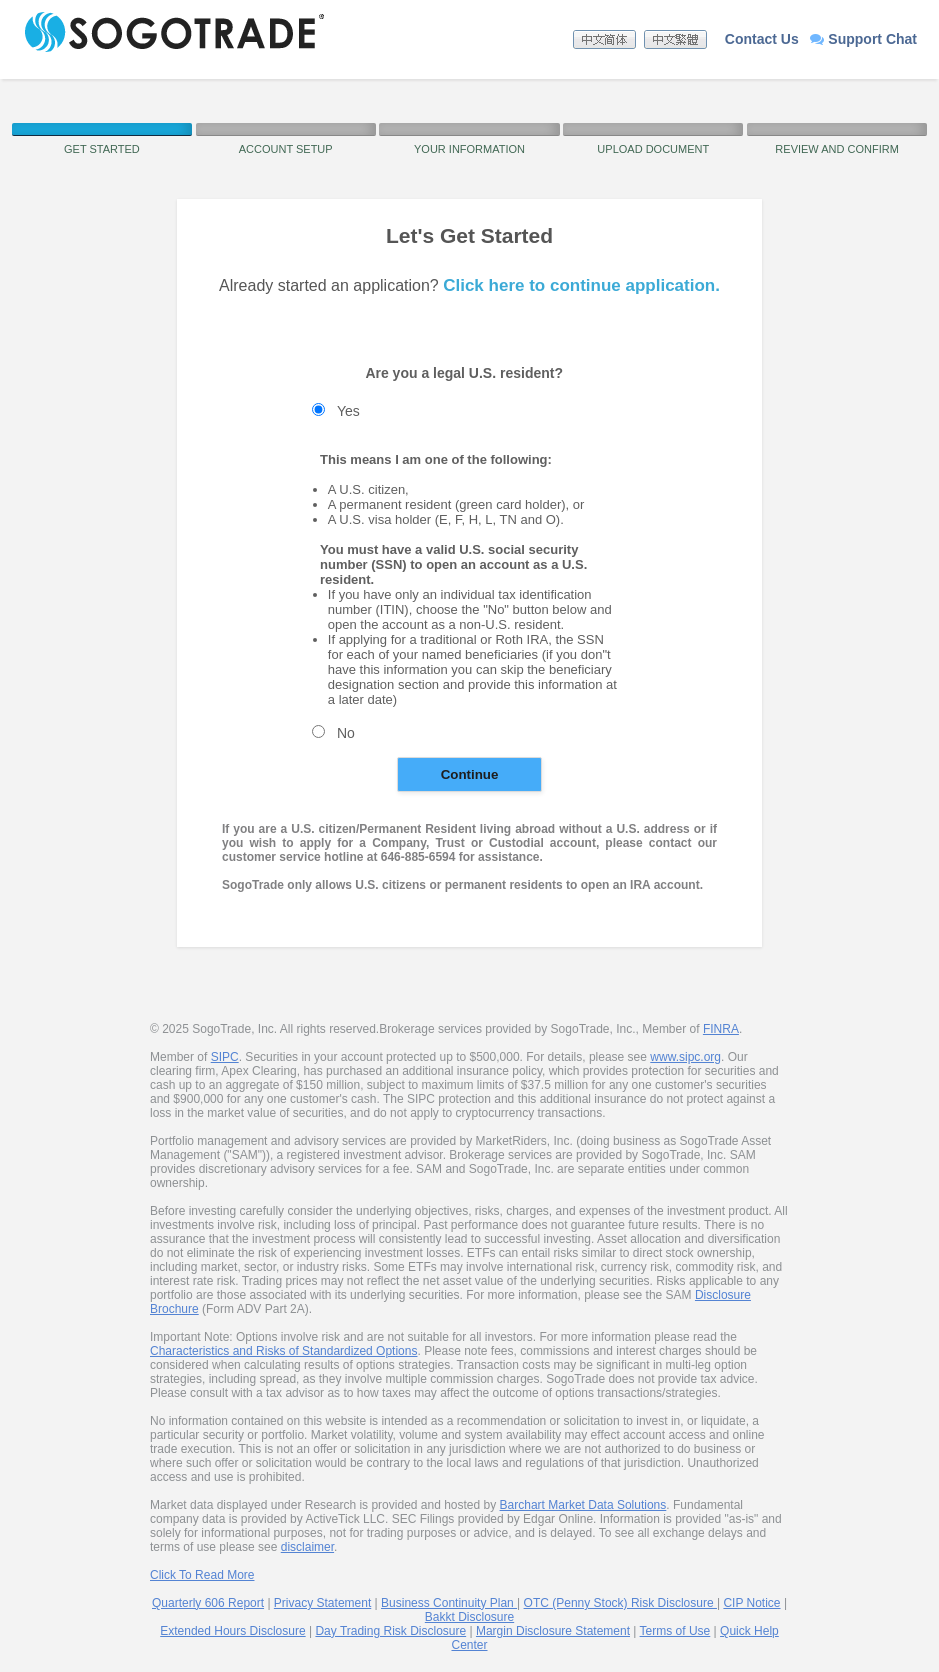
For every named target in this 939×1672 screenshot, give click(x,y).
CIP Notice (751, 1603)
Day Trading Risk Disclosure (390, 1631)
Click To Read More (202, 1575)
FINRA (721, 1029)
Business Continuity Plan (449, 1603)
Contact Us (762, 39)
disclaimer (307, 1547)
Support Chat (863, 39)
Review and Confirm (836, 149)
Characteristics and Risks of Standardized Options (283, 1351)
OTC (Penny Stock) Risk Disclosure (620, 1603)
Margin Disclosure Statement (553, 1631)
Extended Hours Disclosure (232, 1631)
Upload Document (653, 149)
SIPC (225, 1057)
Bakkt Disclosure (469, 1617)
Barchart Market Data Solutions (583, 1505)
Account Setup (286, 149)
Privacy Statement (322, 1603)
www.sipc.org (685, 1057)
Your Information (469, 149)
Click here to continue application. (581, 285)
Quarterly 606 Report (208, 1603)
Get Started (102, 149)
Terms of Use (675, 1631)
